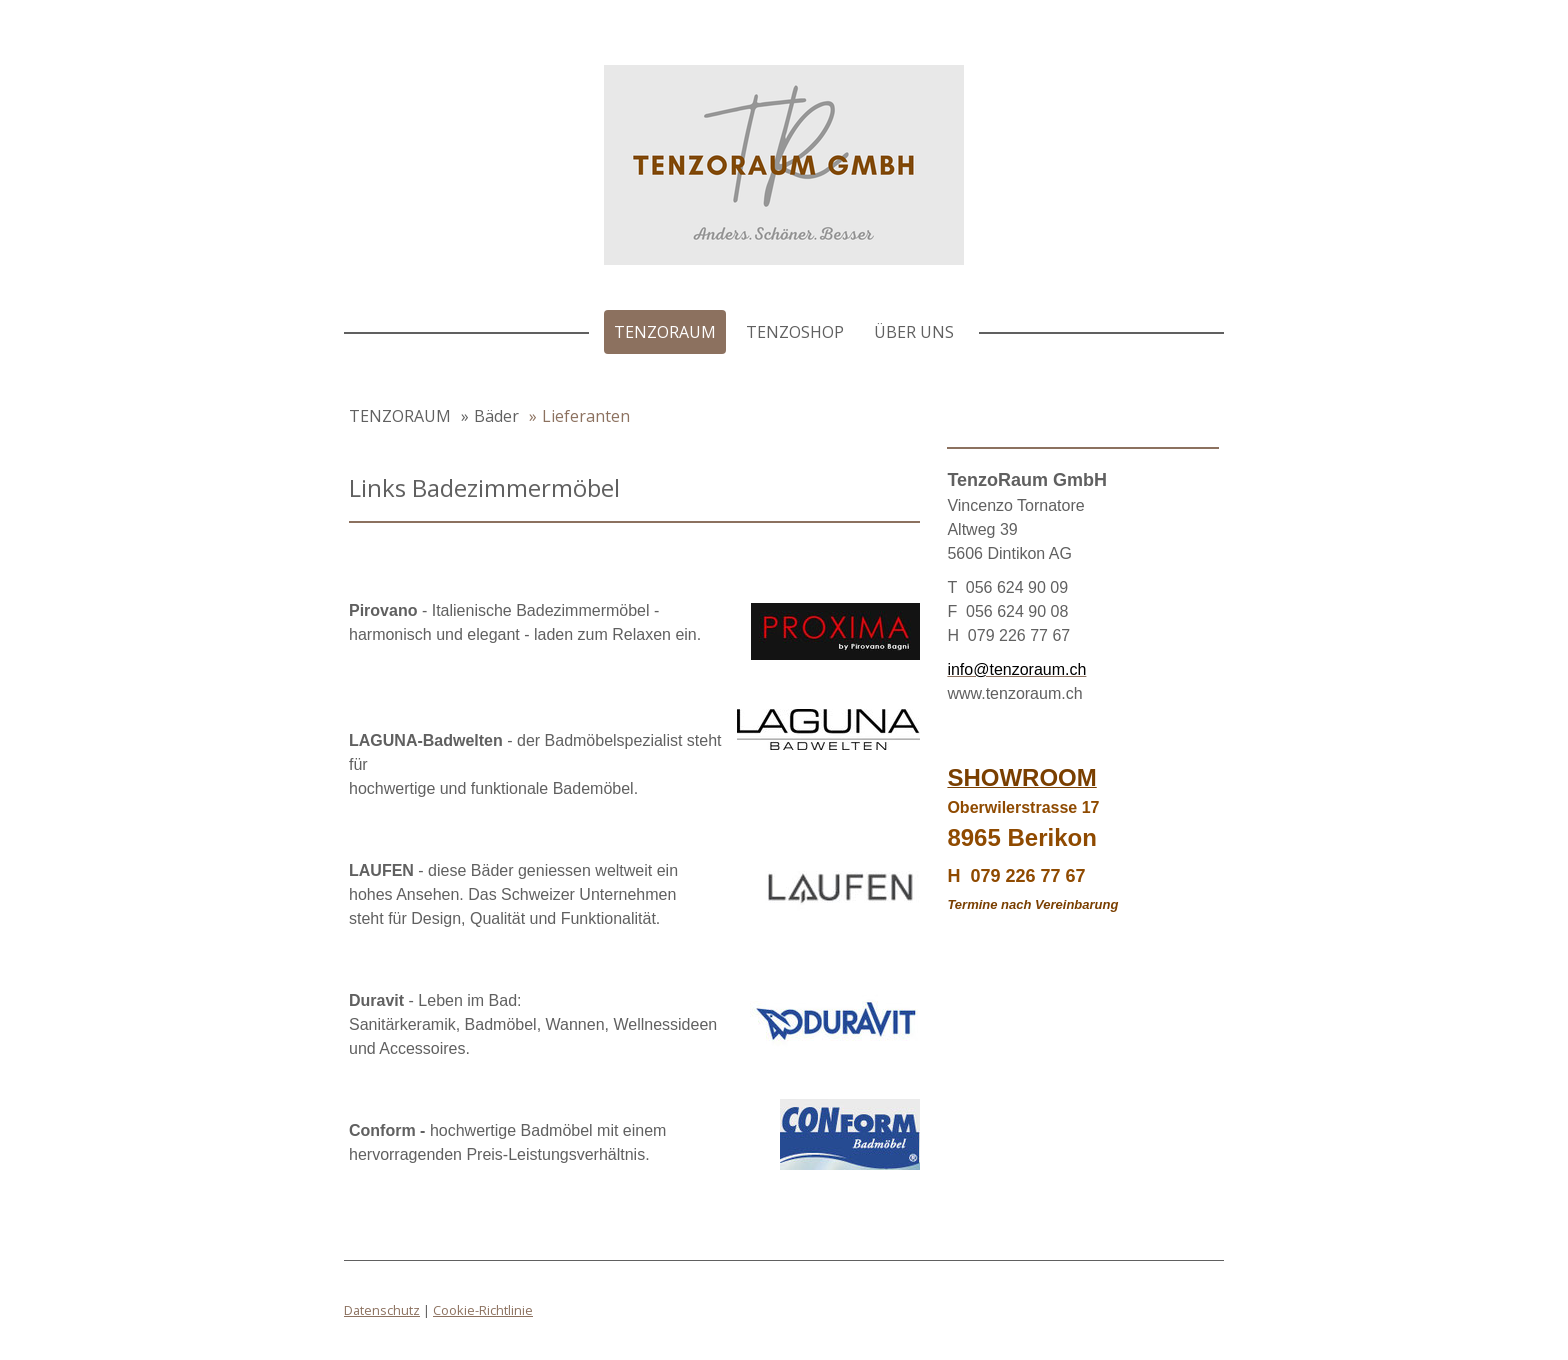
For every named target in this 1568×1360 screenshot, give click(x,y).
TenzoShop (795, 332)
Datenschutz (382, 1310)
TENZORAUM (665, 332)
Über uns (914, 332)
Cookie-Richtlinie (483, 1310)
